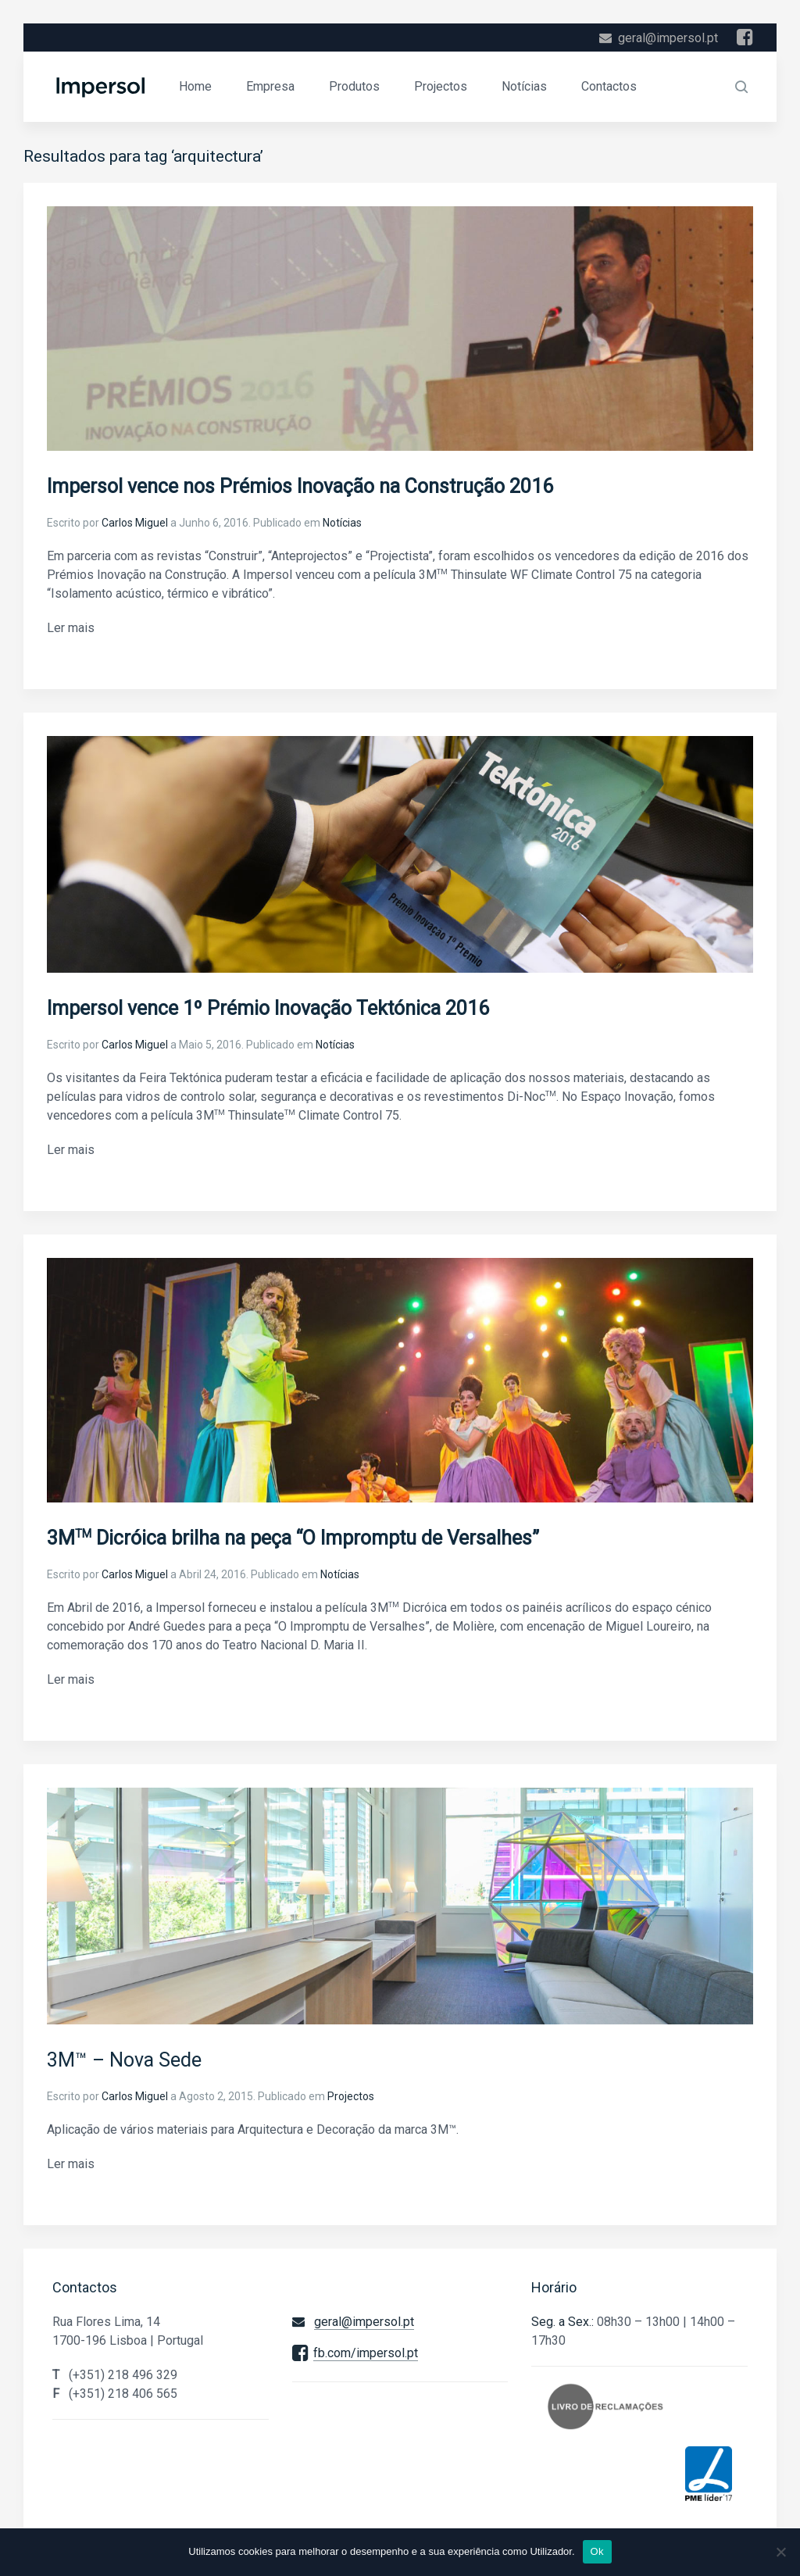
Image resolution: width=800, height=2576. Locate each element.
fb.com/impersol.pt (365, 2353)
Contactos (609, 86)
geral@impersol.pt (668, 37)
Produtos (354, 86)
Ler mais (71, 627)
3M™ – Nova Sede (124, 2060)
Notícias (524, 86)
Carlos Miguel (135, 522)
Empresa (270, 86)
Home (195, 86)
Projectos (440, 86)
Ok (597, 2551)
